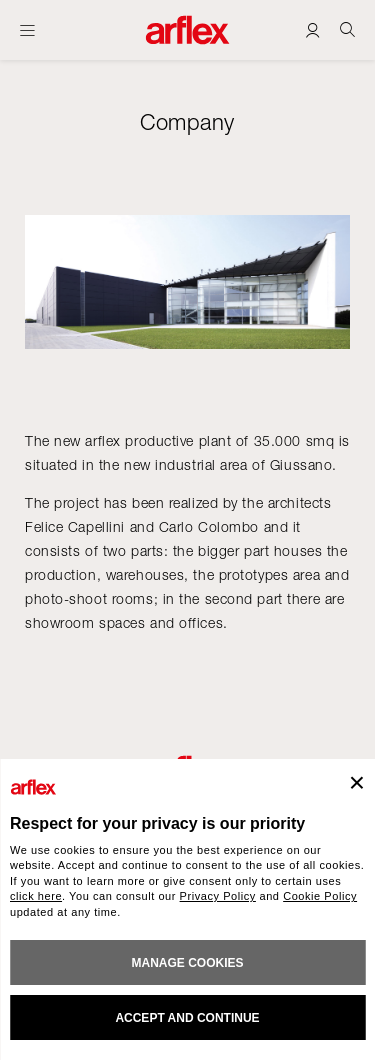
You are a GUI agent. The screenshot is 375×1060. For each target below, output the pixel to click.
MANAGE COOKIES (187, 963)
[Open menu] (27, 30)
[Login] (312, 29)
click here (36, 896)
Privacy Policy (218, 896)
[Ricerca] (347, 29)
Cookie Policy (320, 896)
